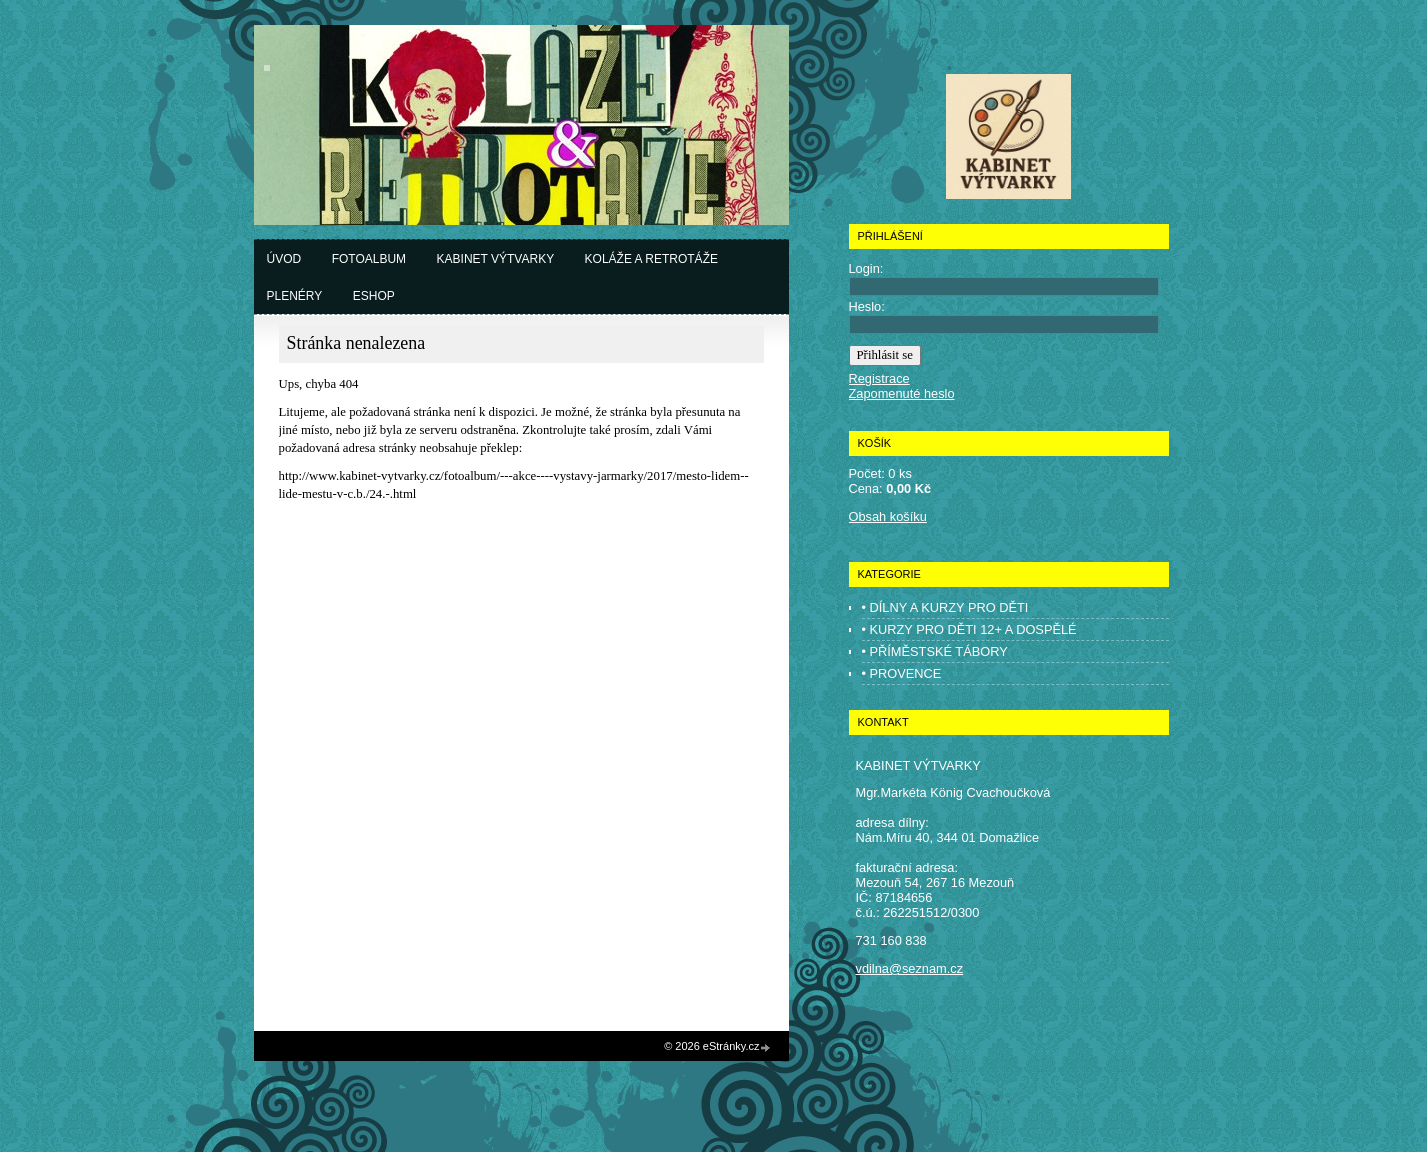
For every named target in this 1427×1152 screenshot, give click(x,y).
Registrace (879, 378)
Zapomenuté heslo (902, 393)
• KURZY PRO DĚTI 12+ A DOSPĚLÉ (969, 629)
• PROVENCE (902, 673)
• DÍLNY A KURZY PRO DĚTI (945, 607)
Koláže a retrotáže (651, 259)
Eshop (374, 296)
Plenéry (295, 296)
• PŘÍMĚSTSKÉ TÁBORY (935, 651)
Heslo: (867, 306)
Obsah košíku (888, 516)
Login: (866, 268)
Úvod (284, 259)
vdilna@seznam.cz (910, 968)
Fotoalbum (369, 259)
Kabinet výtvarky (496, 259)
